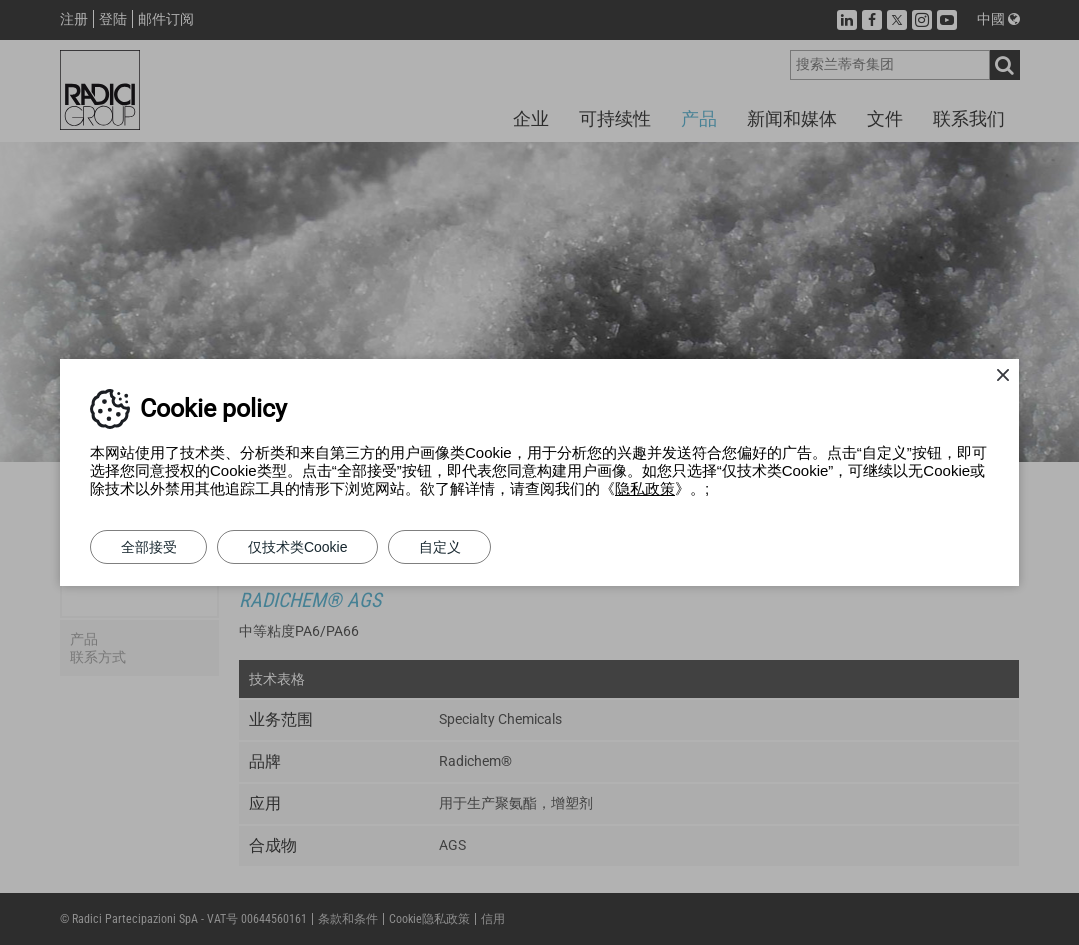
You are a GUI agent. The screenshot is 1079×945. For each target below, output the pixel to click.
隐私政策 (645, 488)
